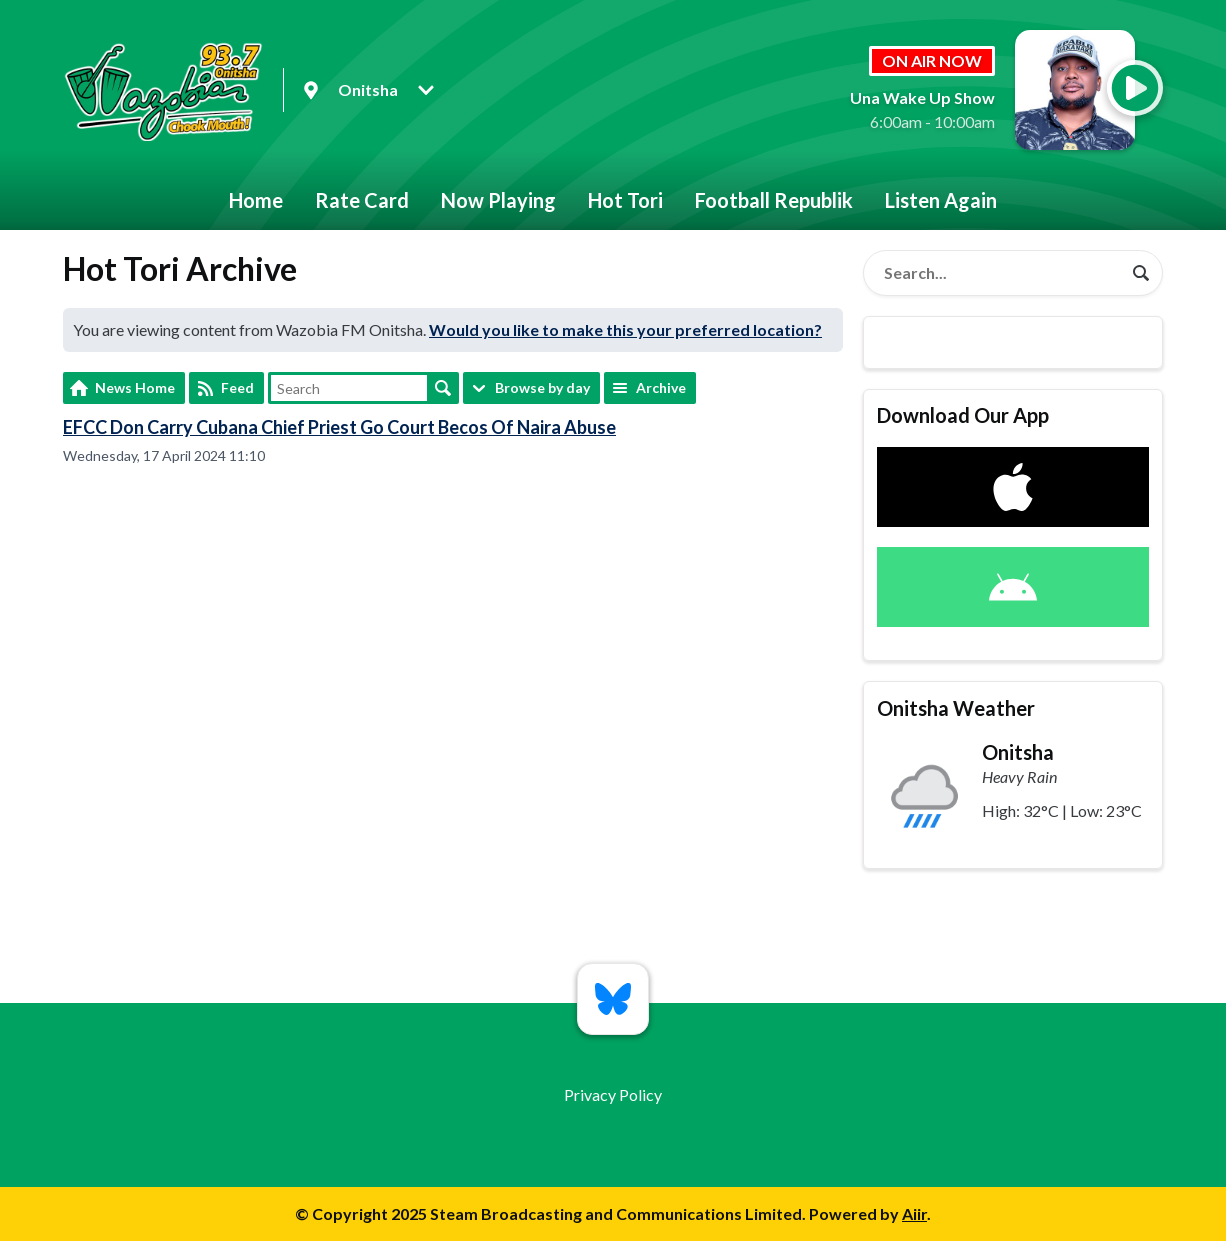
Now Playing (498, 200)
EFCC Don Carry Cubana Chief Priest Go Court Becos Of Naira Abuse (339, 427)
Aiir (914, 1213)
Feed (237, 387)
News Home (135, 387)
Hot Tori (625, 200)
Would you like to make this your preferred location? (625, 329)
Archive (661, 387)
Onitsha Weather (956, 708)
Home (256, 200)
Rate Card (362, 200)
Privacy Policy (613, 1094)
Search (443, 388)
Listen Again (941, 200)
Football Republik (774, 200)
